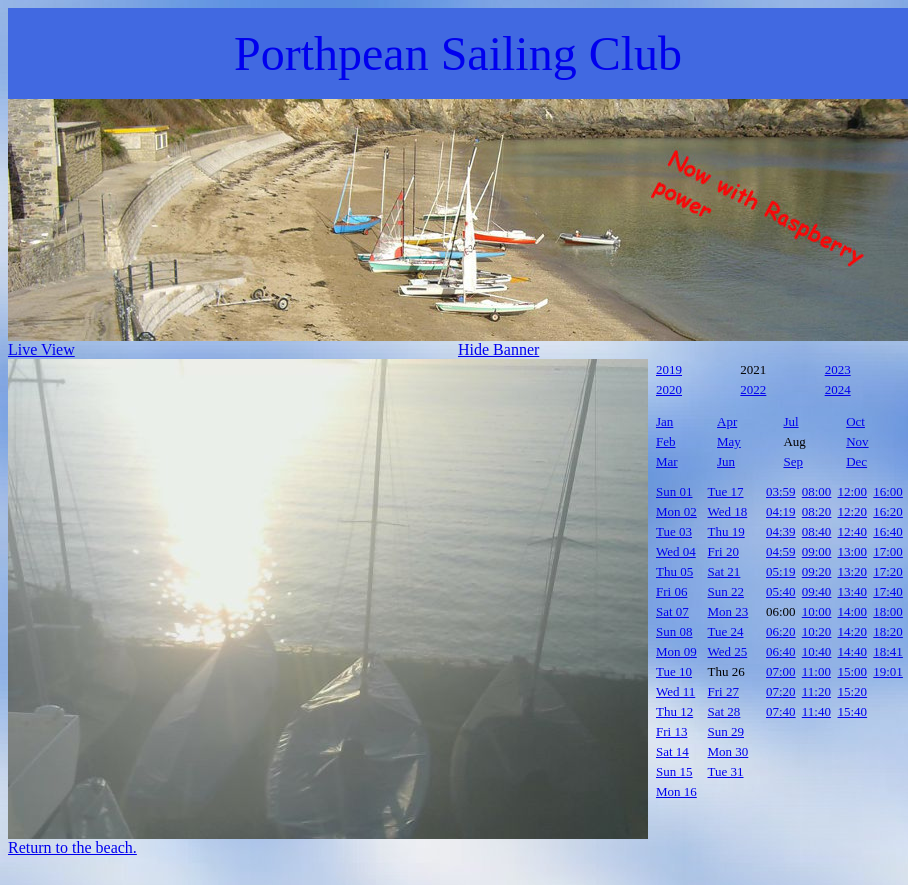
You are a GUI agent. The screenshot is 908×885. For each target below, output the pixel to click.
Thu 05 (674, 571)
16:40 (888, 531)
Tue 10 (674, 671)
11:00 (816, 671)
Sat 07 (672, 611)
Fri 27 (723, 691)
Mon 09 (676, 651)
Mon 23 (728, 611)
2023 (838, 369)
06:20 (781, 631)
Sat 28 (724, 711)
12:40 (853, 531)
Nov (857, 441)
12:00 (853, 491)
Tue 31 (726, 771)
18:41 (888, 651)
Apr (727, 421)
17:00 (888, 551)
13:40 (853, 591)
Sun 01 (674, 491)
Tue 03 (674, 531)
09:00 (817, 551)
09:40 (817, 591)
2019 (669, 369)
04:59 (781, 551)
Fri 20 (723, 551)
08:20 (817, 511)
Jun (726, 461)
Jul (790, 421)
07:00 (781, 671)
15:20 (853, 691)
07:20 (781, 691)
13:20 (853, 571)
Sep (793, 461)
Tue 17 (726, 491)
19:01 (888, 671)
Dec (856, 461)
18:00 (888, 611)
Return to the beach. (72, 847)
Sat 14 (672, 751)
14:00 (853, 611)
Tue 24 (726, 631)
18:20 (888, 631)
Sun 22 (726, 591)
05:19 (781, 571)
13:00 (853, 551)
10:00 (817, 611)
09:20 (817, 571)
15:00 (853, 671)
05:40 (781, 591)
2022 (753, 389)
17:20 (888, 571)
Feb (666, 441)
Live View (41, 349)
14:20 (853, 631)
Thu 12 (674, 711)
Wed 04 (676, 551)
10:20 (817, 631)
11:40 (816, 711)
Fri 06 (671, 591)
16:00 (888, 491)
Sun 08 (674, 631)
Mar (667, 461)
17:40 (888, 591)
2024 (838, 389)
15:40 (853, 711)
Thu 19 (726, 531)
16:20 (888, 511)
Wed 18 (728, 511)
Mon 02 (676, 511)
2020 (669, 389)
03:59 (781, 491)
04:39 (781, 531)
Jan (664, 421)
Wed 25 (728, 651)
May (729, 441)
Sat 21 (724, 571)
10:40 (817, 651)
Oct (855, 421)
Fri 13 (671, 731)
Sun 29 (726, 731)
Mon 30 (728, 751)
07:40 (781, 711)
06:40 (781, 651)
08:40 (817, 531)
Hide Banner (498, 349)
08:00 (817, 491)
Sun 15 (674, 771)
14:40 (853, 651)
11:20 (816, 691)
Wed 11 (675, 691)
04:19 (781, 511)
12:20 (853, 511)
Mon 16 (676, 791)
